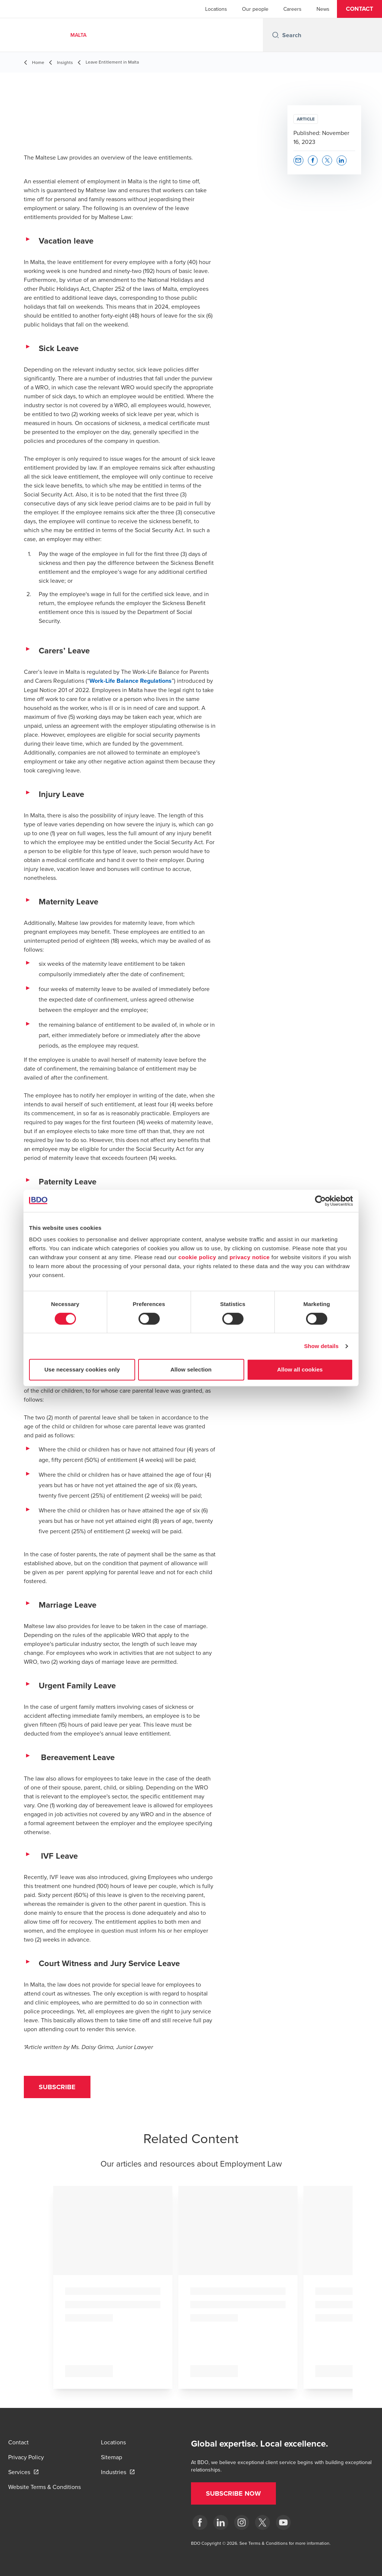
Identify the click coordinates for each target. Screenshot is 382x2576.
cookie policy (197, 1257)
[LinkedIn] (221, 2522)
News (323, 9)
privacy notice (249, 1257)
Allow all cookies (300, 1369)
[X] (262, 2522)
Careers (292, 9)
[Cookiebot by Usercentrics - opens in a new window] (320, 1200)
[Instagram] (242, 2522)
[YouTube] (283, 2522)
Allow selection (191, 1369)
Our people (255, 9)
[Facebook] (200, 2522)
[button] (359, 9)
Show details (321, 1346)
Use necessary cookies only (82, 1369)
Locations (216, 9)
